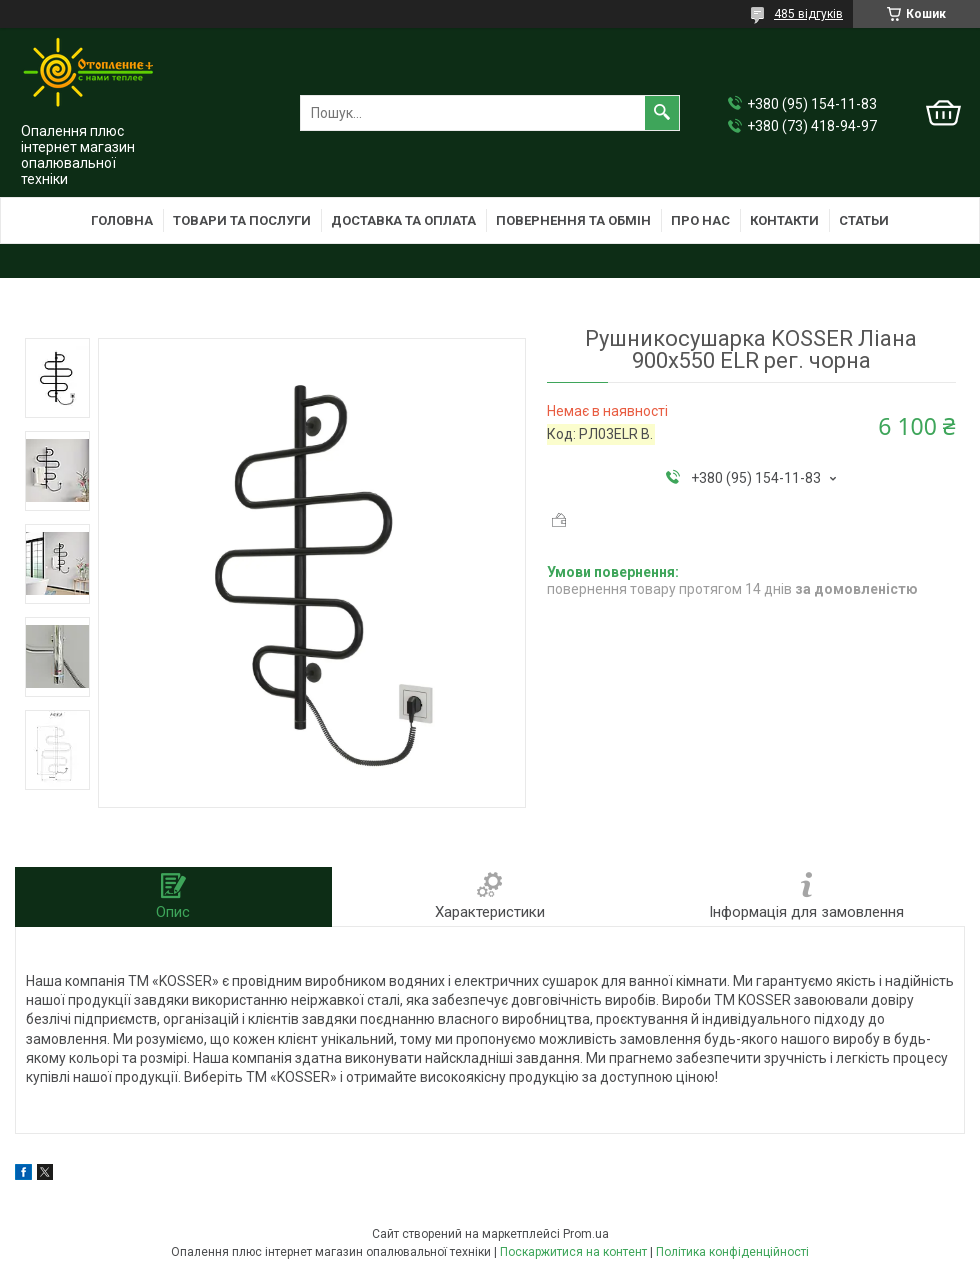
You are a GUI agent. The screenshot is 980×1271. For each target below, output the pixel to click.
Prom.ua (586, 1234)
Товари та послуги (242, 220)
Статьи (864, 220)
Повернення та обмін (573, 220)
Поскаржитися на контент (573, 1252)
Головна (122, 220)
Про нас (700, 220)
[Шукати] (662, 113)
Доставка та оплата (403, 220)
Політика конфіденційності (732, 1252)
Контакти (784, 220)
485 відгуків (808, 14)
